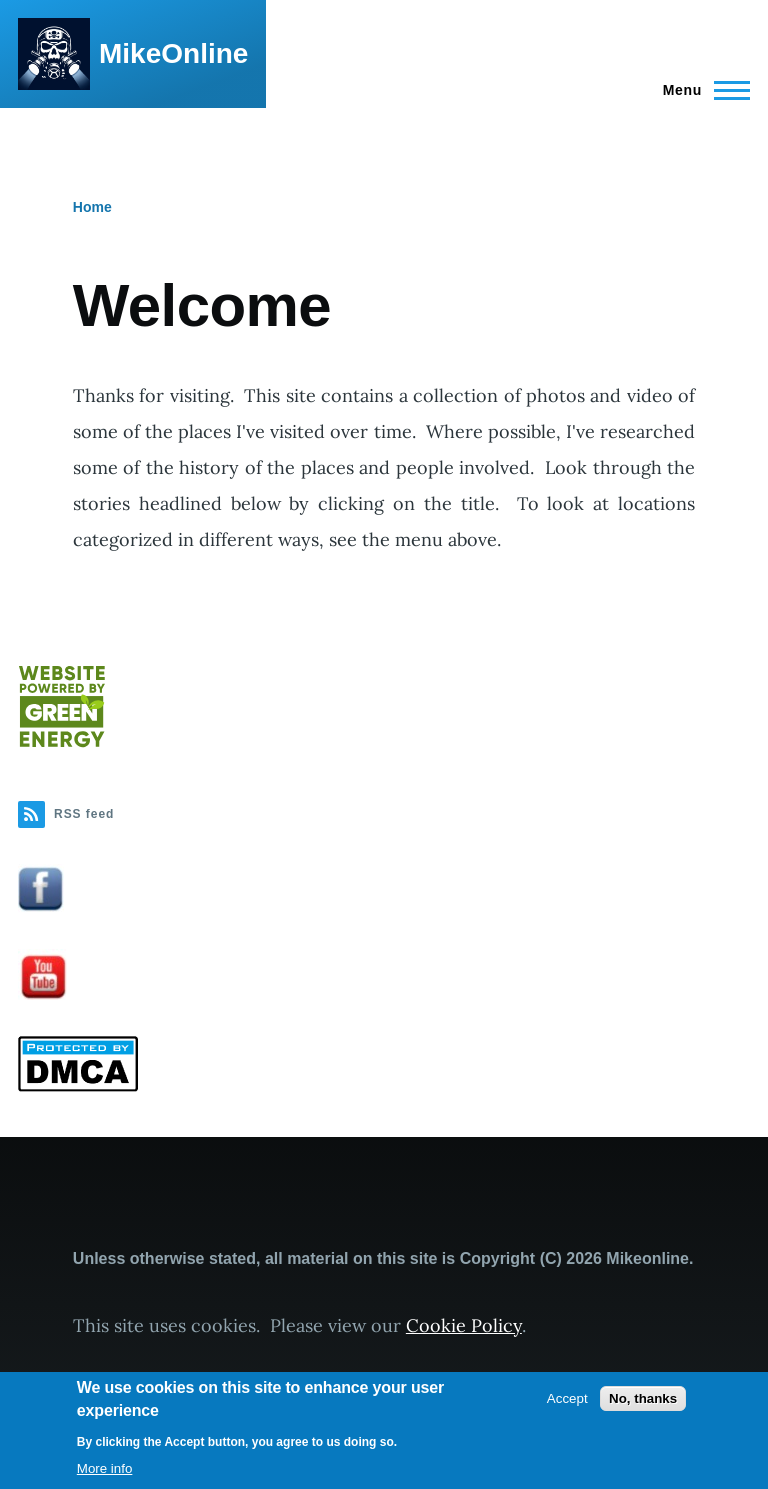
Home (92, 207)
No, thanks (643, 1398)
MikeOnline (173, 53)
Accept (567, 1398)
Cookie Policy (464, 1325)
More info (105, 1468)
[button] (384, 888)
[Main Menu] (700, 90)
